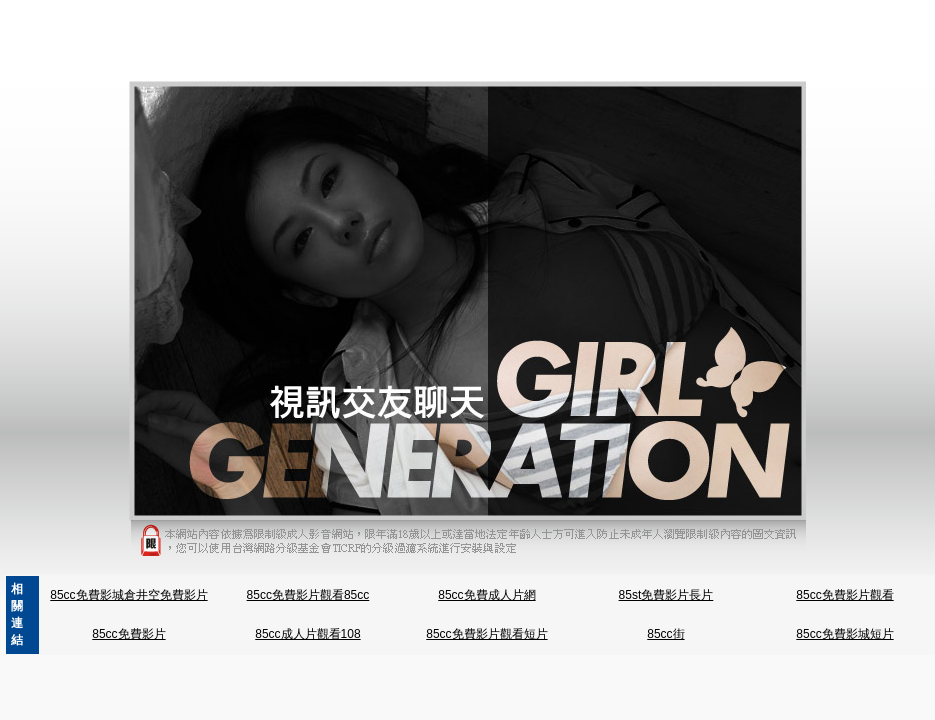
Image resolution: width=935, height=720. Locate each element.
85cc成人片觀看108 (307, 634)
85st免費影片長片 (666, 595)
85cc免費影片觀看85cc (308, 595)
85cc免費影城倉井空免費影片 (128, 595)
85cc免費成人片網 (486, 595)
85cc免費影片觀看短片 (486, 634)
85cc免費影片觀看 (844, 595)
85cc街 (665, 634)
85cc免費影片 (128, 634)
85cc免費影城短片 (844, 634)
